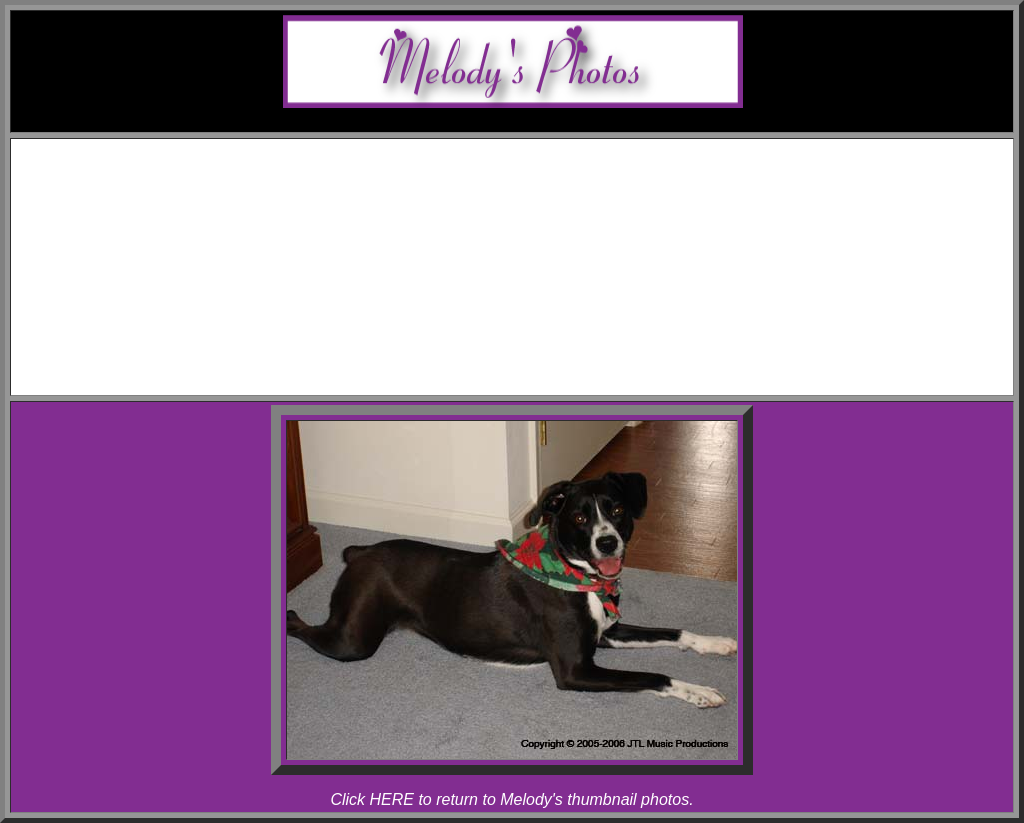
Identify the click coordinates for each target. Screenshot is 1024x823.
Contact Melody (532, 366)
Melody (552, 204)
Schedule (532, 168)
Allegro (552, 222)
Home (531, 150)
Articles (532, 330)
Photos (532, 258)
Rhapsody (552, 240)
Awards (532, 186)
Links (532, 348)
